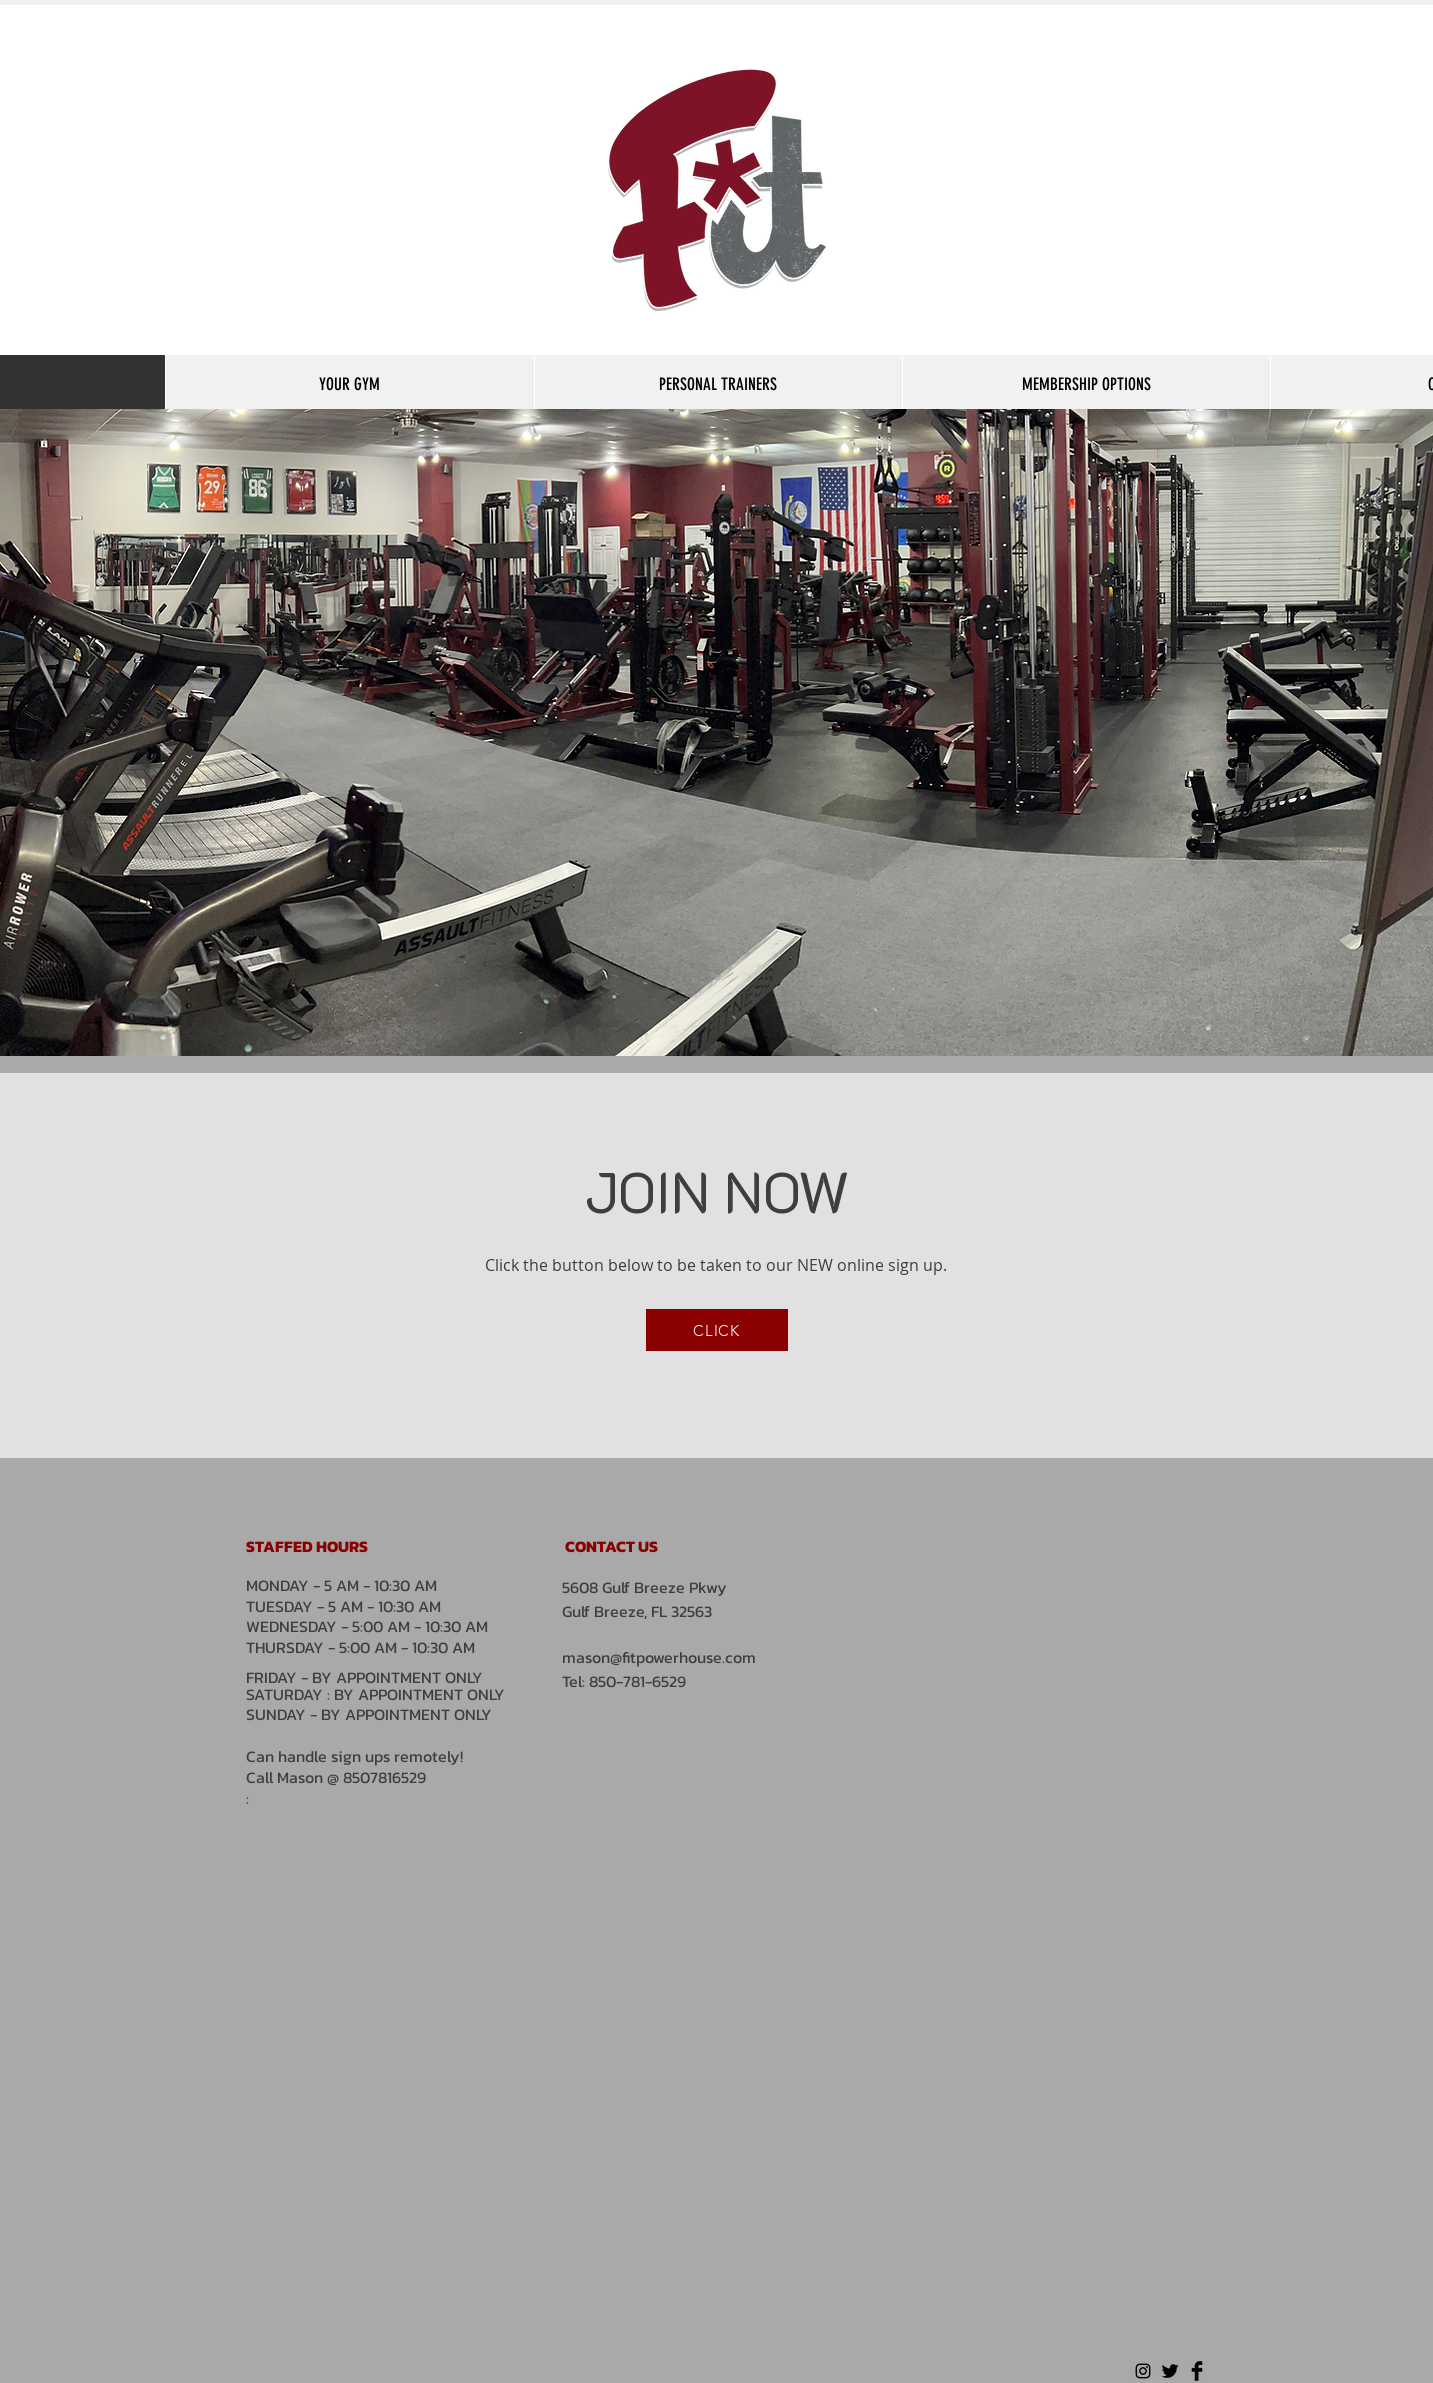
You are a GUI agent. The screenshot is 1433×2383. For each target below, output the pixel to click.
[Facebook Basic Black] (1197, 2371)
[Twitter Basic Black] (1170, 2371)
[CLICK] (717, 1330)
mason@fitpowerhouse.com (659, 1657)
